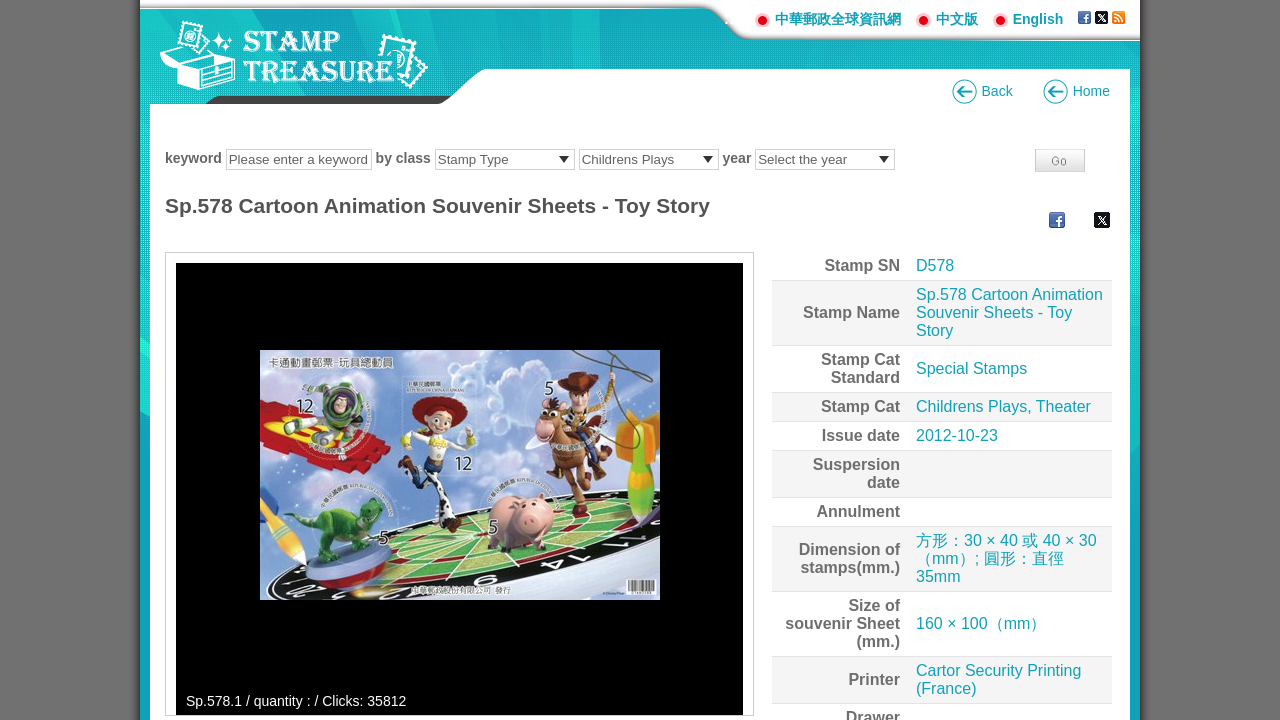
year (737, 158)
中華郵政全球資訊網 (838, 19)
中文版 (957, 19)
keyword (193, 158)
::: (732, 18)
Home (1091, 91)
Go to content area (10, 10)
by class (403, 158)
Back (997, 91)
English (1038, 19)
